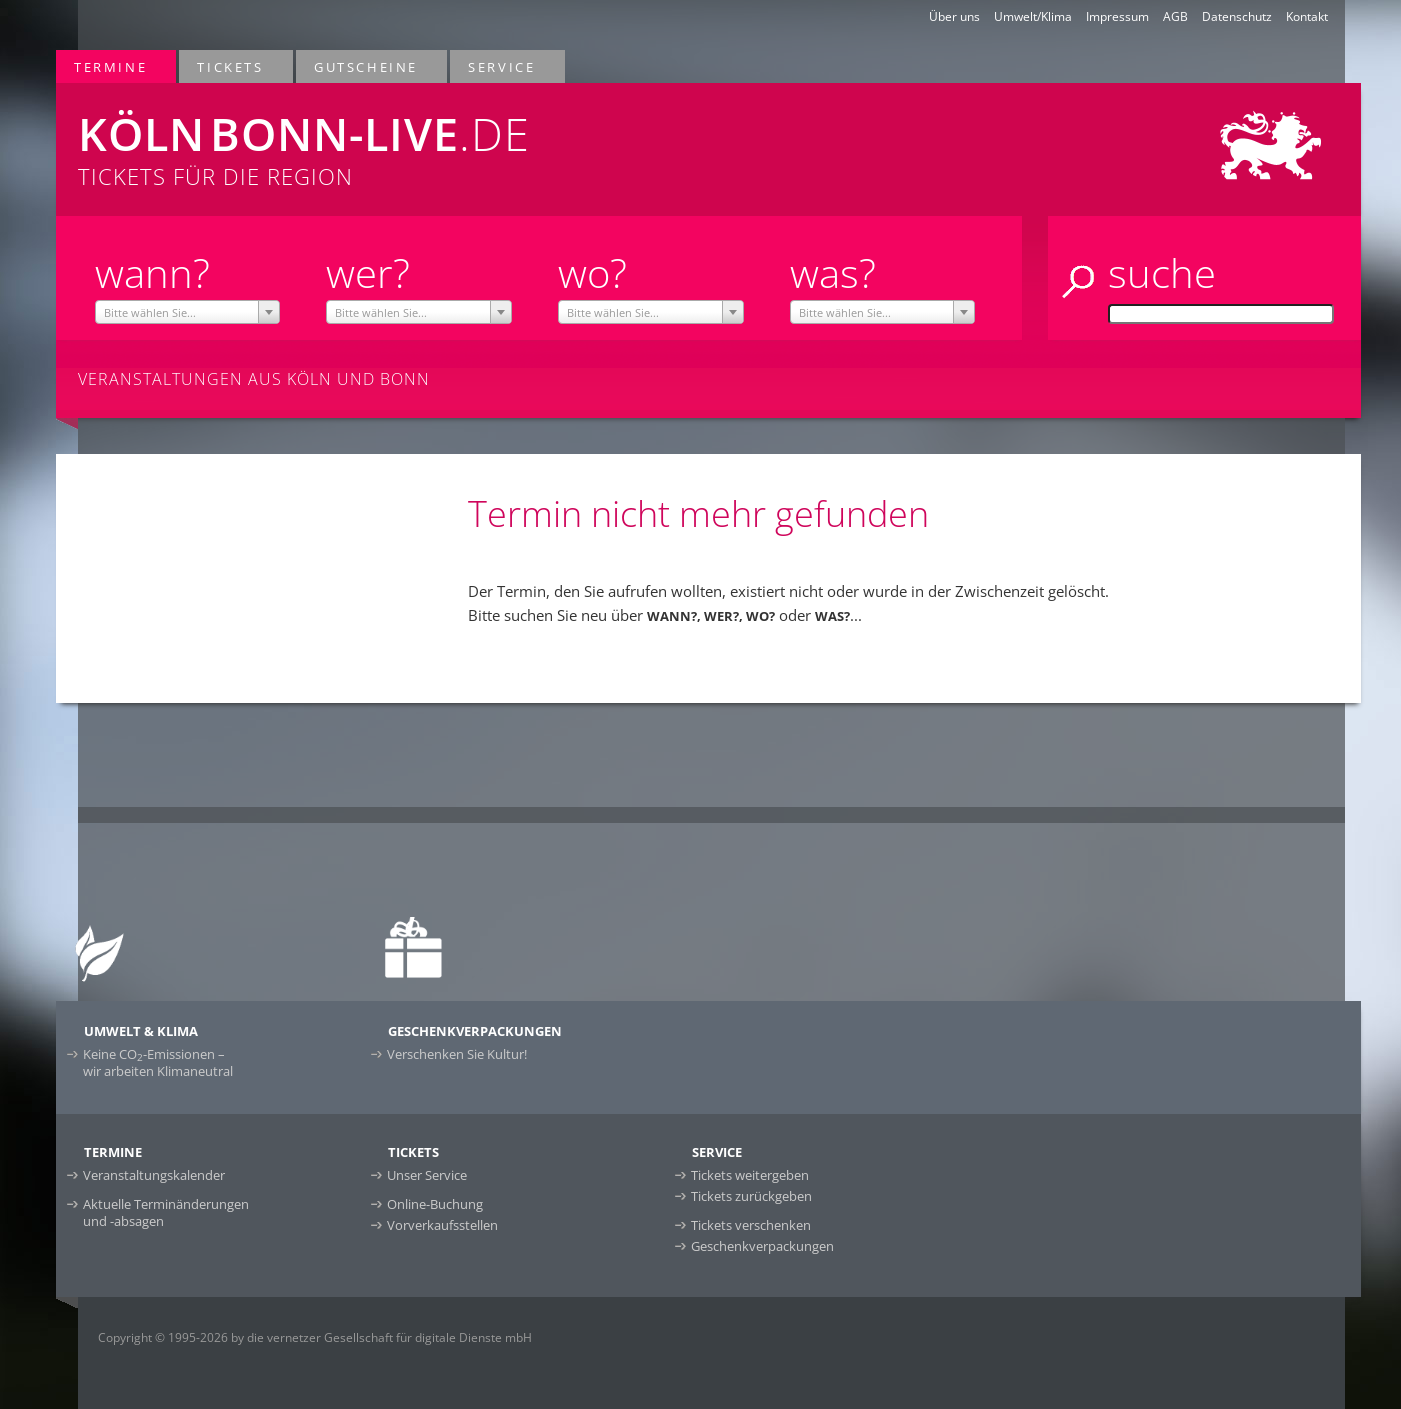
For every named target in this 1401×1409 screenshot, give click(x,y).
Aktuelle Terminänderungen (166, 1212)
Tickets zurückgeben (751, 1196)
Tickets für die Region (437, 137)
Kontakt (1307, 16)
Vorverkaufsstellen (442, 1225)
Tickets (231, 66)
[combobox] (187, 312)
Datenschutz (1237, 16)
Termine (111, 66)
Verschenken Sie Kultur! (457, 1054)
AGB (1175, 16)
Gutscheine (367, 66)
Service (502, 66)
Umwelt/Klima (1033, 16)
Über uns (954, 16)
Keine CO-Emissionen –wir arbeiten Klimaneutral (158, 1062)
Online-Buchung (435, 1204)
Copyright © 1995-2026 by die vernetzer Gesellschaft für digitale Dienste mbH (315, 1337)
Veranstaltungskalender (154, 1175)
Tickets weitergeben (750, 1175)
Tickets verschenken (751, 1225)
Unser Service (427, 1175)
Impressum (1117, 16)
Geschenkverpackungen (762, 1246)
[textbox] (187, 313)
